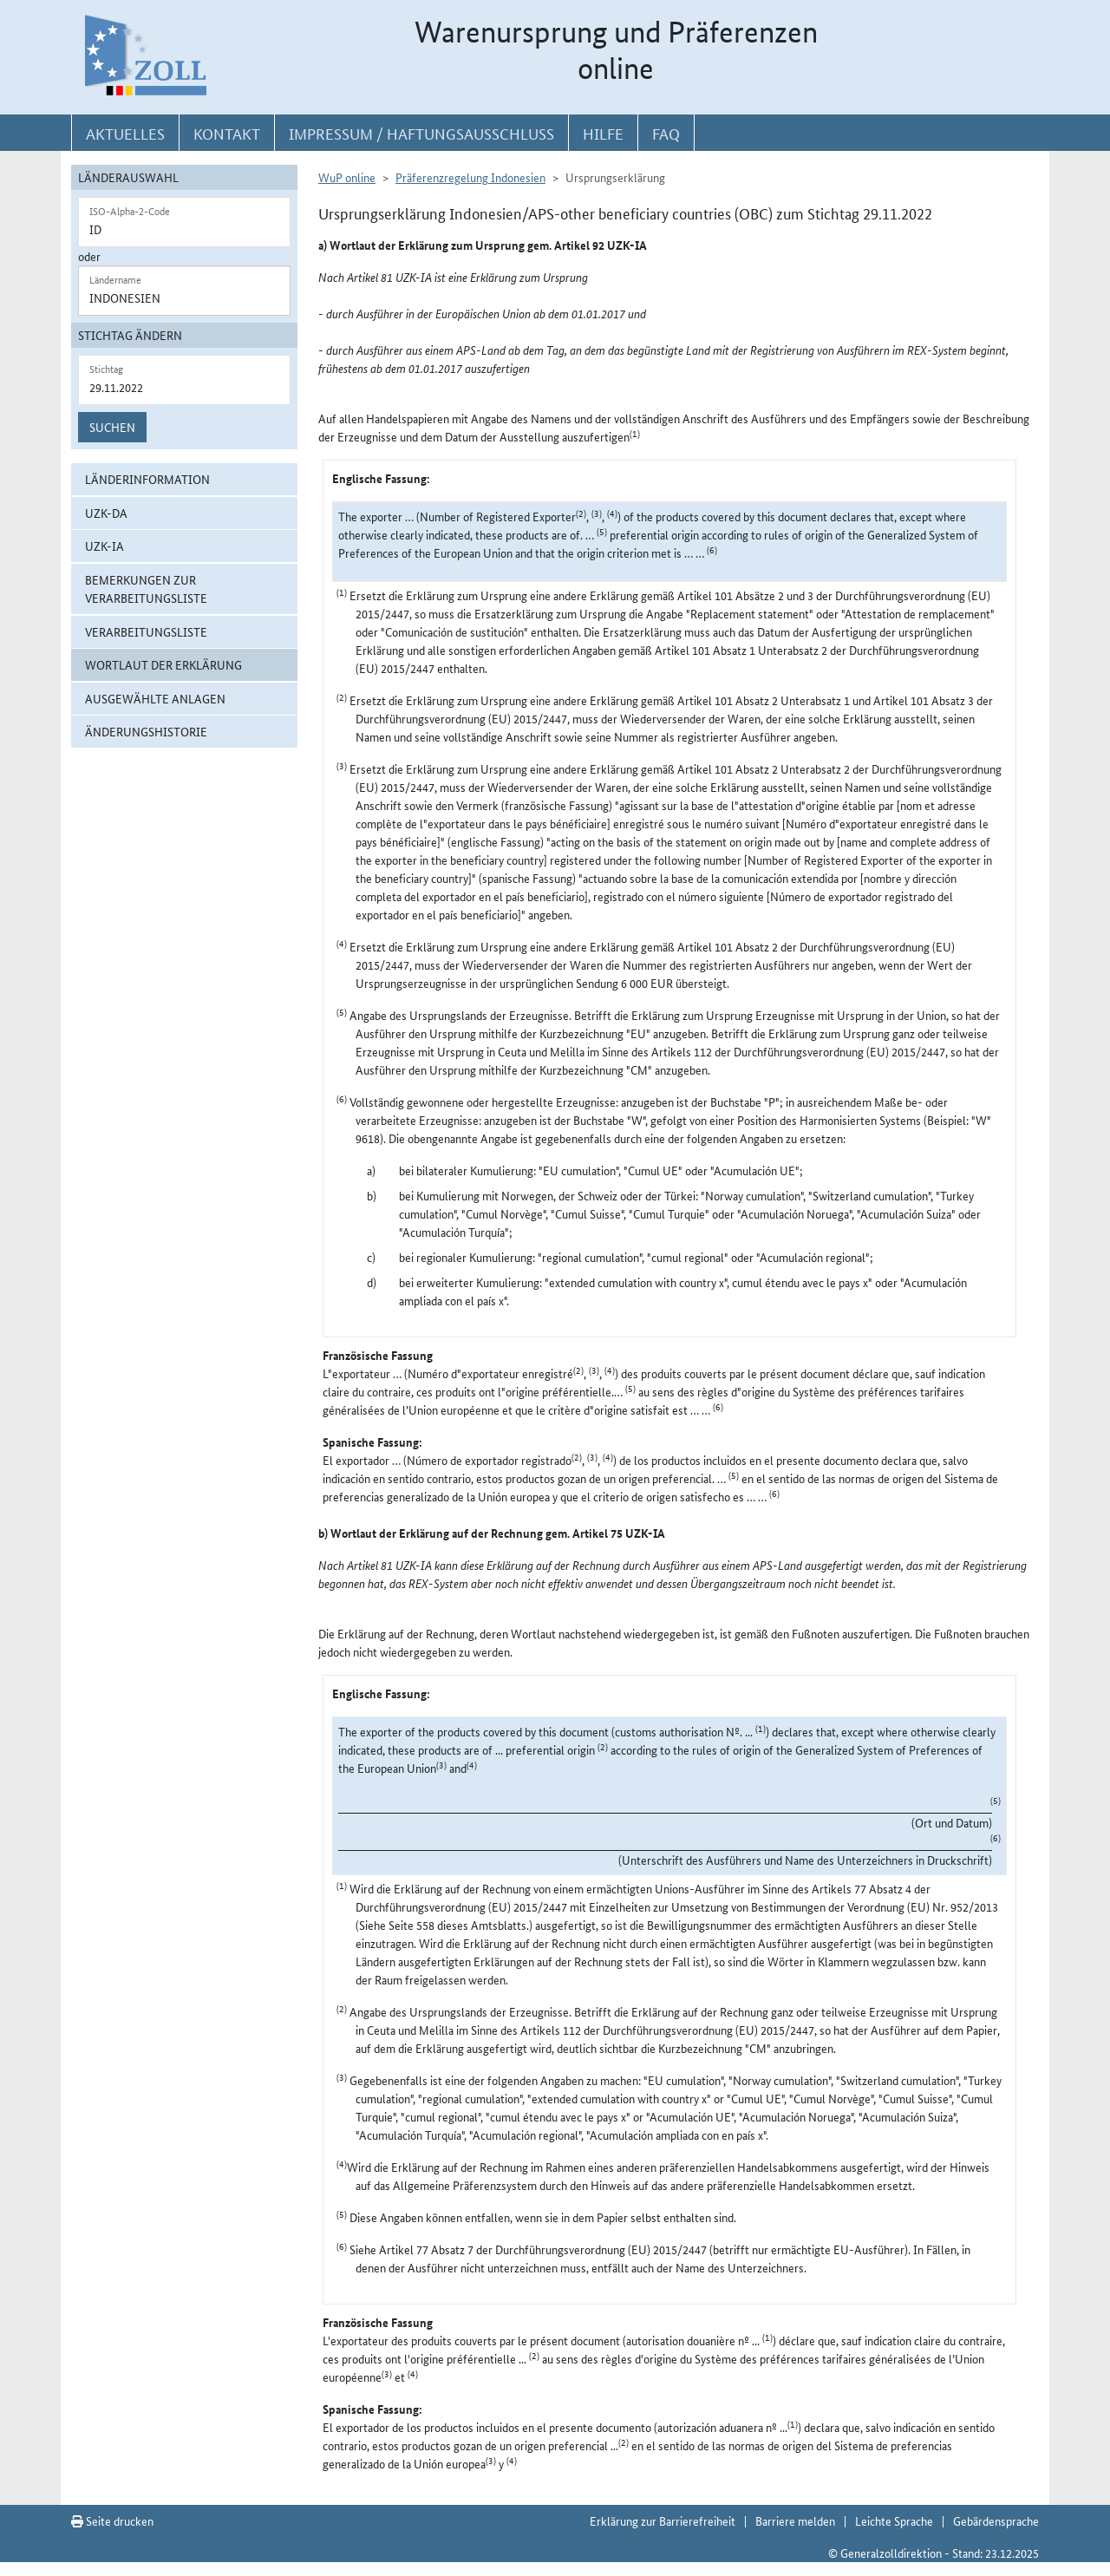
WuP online (346, 177)
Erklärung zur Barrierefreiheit (662, 2520)
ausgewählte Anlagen (155, 698)
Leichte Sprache (894, 2520)
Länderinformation (147, 478)
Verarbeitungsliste (146, 631)
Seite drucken (112, 2520)
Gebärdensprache (996, 2520)
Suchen (112, 426)
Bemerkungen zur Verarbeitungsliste (146, 588)
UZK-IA (104, 545)
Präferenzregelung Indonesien (470, 177)
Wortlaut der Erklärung (163, 664)
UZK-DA (106, 512)
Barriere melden (795, 2520)
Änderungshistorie (146, 731)
